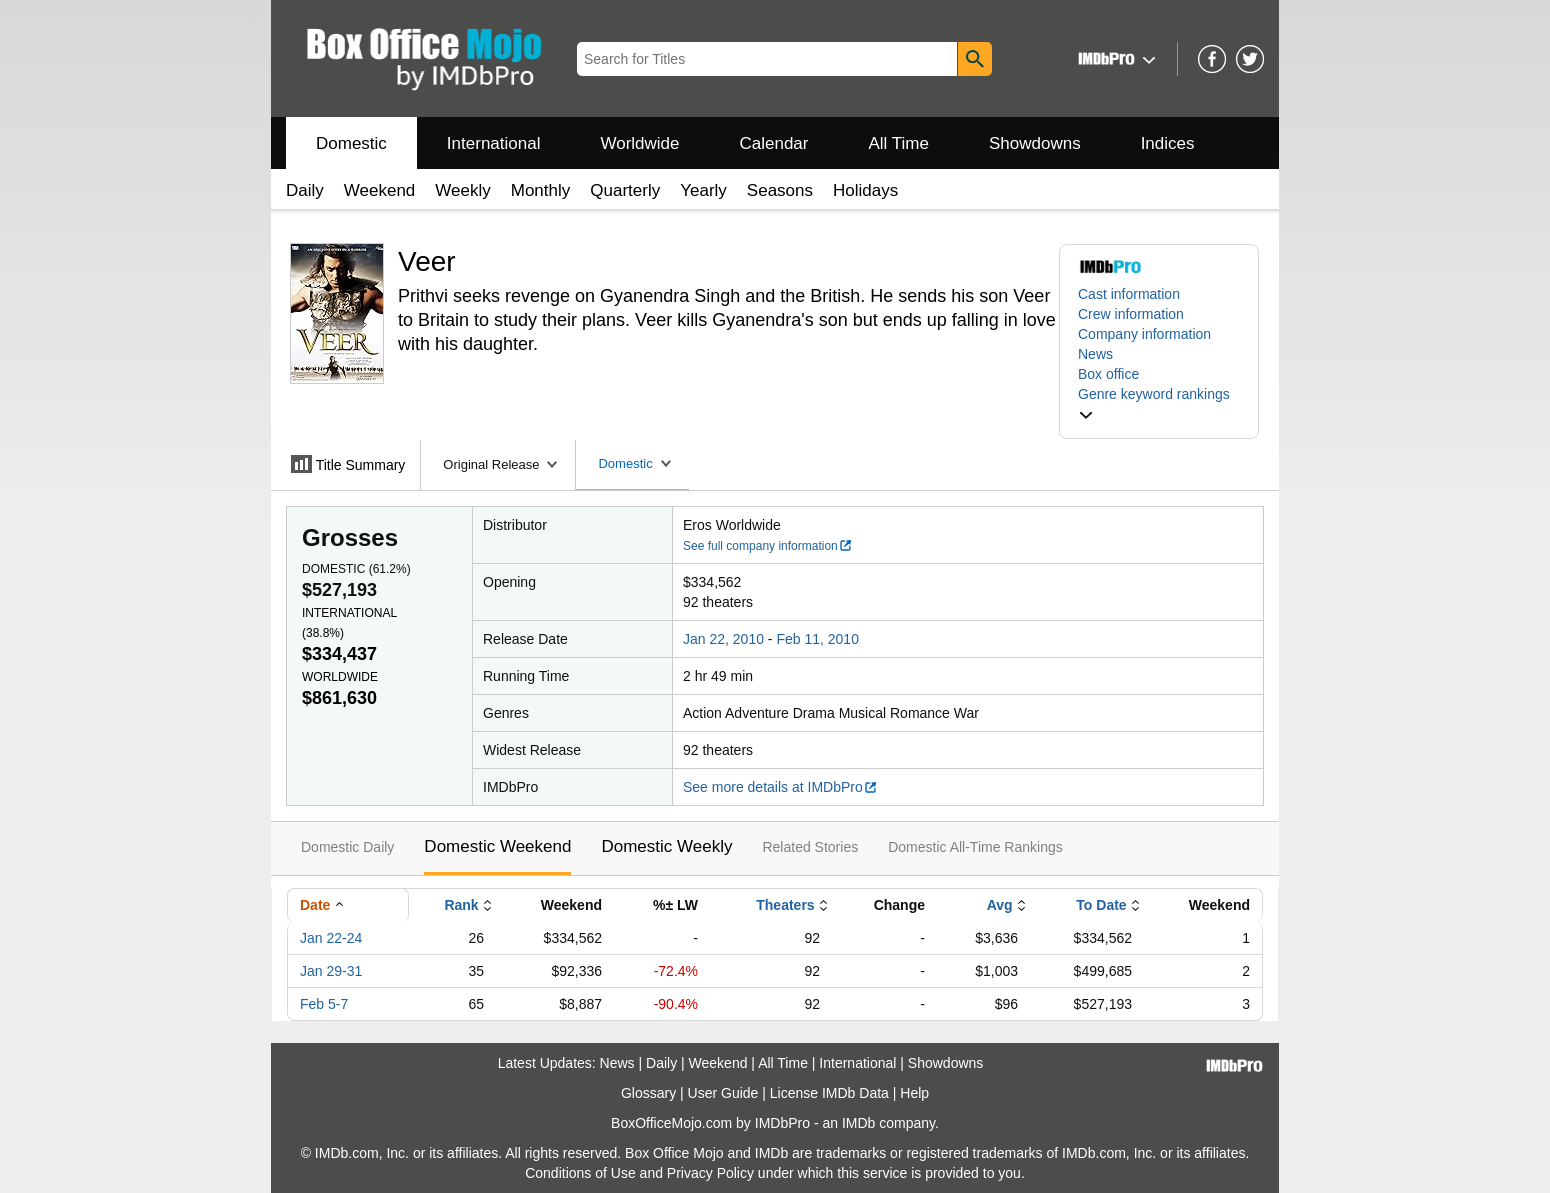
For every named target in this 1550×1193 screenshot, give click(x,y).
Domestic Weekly (666, 846)
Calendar (774, 143)
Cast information (1129, 294)
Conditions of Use (580, 1173)
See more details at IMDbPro (780, 787)
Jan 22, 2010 (723, 639)
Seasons (780, 190)
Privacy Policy (710, 1173)
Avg (1000, 905)
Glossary (648, 1093)
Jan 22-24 (331, 938)
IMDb (858, 1123)
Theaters (785, 905)
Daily (305, 190)
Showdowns (1035, 143)
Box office (1108, 374)
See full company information (768, 546)
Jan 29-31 (331, 971)
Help (914, 1093)
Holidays (865, 190)
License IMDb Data (829, 1093)
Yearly (703, 190)
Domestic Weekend (497, 846)
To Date (1101, 905)
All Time (899, 143)
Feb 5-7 (324, 1004)
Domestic (351, 143)
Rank (461, 905)
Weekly (462, 190)
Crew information (1131, 314)
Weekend (380, 190)
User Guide (723, 1093)
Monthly (541, 190)
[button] (1114, 58)
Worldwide (639, 143)
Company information (1144, 334)
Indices (1168, 143)
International (494, 143)
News (1095, 354)
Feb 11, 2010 (817, 639)
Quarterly (625, 190)
